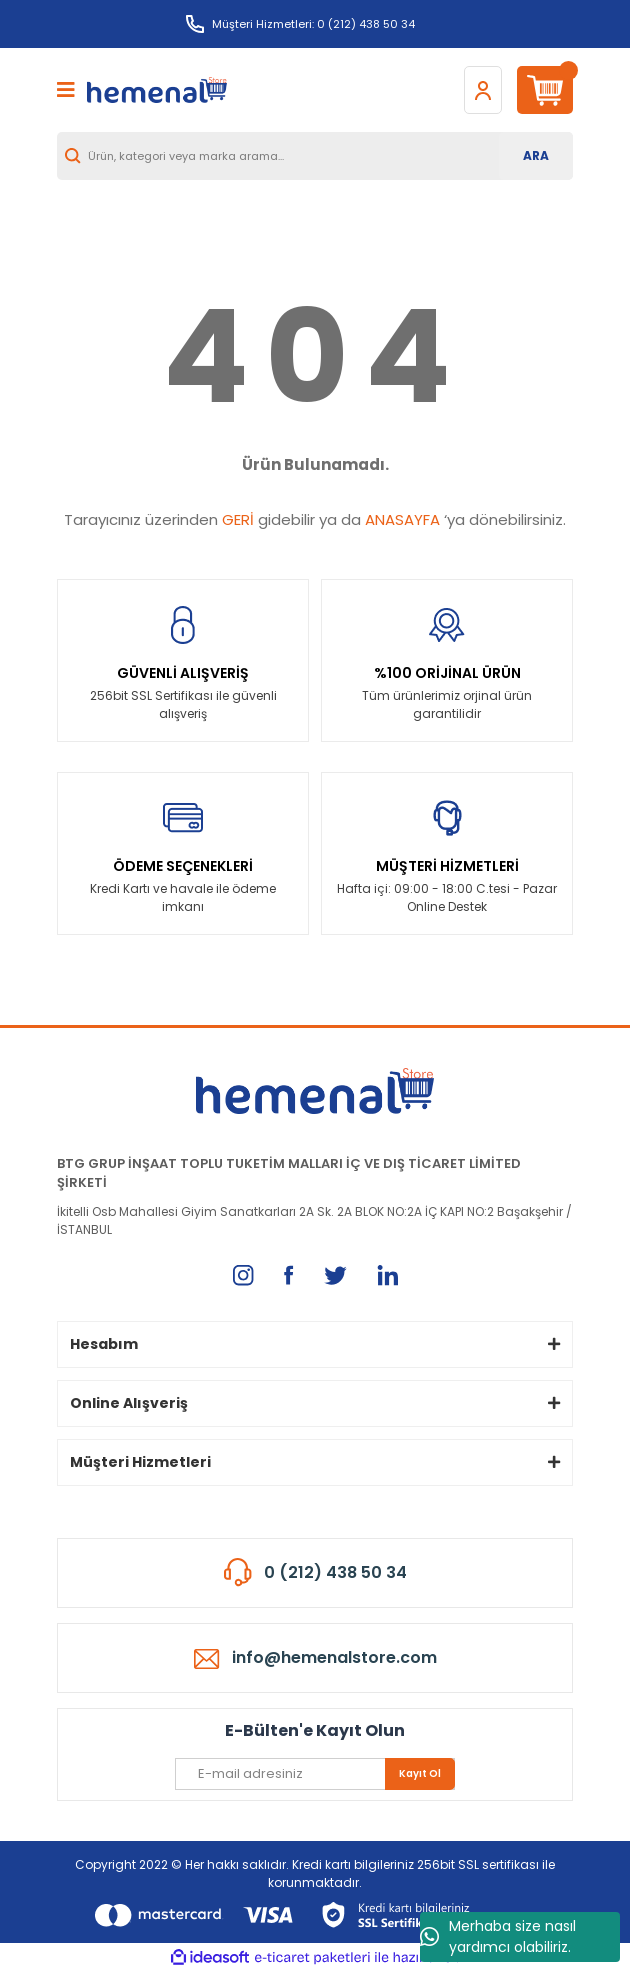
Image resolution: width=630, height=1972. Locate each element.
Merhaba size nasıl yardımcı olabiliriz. (498, 1936)
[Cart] (545, 90)
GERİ (238, 519)
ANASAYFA (402, 519)
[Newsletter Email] (315, 1774)
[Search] (315, 156)
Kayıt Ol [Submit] (420, 1773)
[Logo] (157, 90)
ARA (536, 155)
